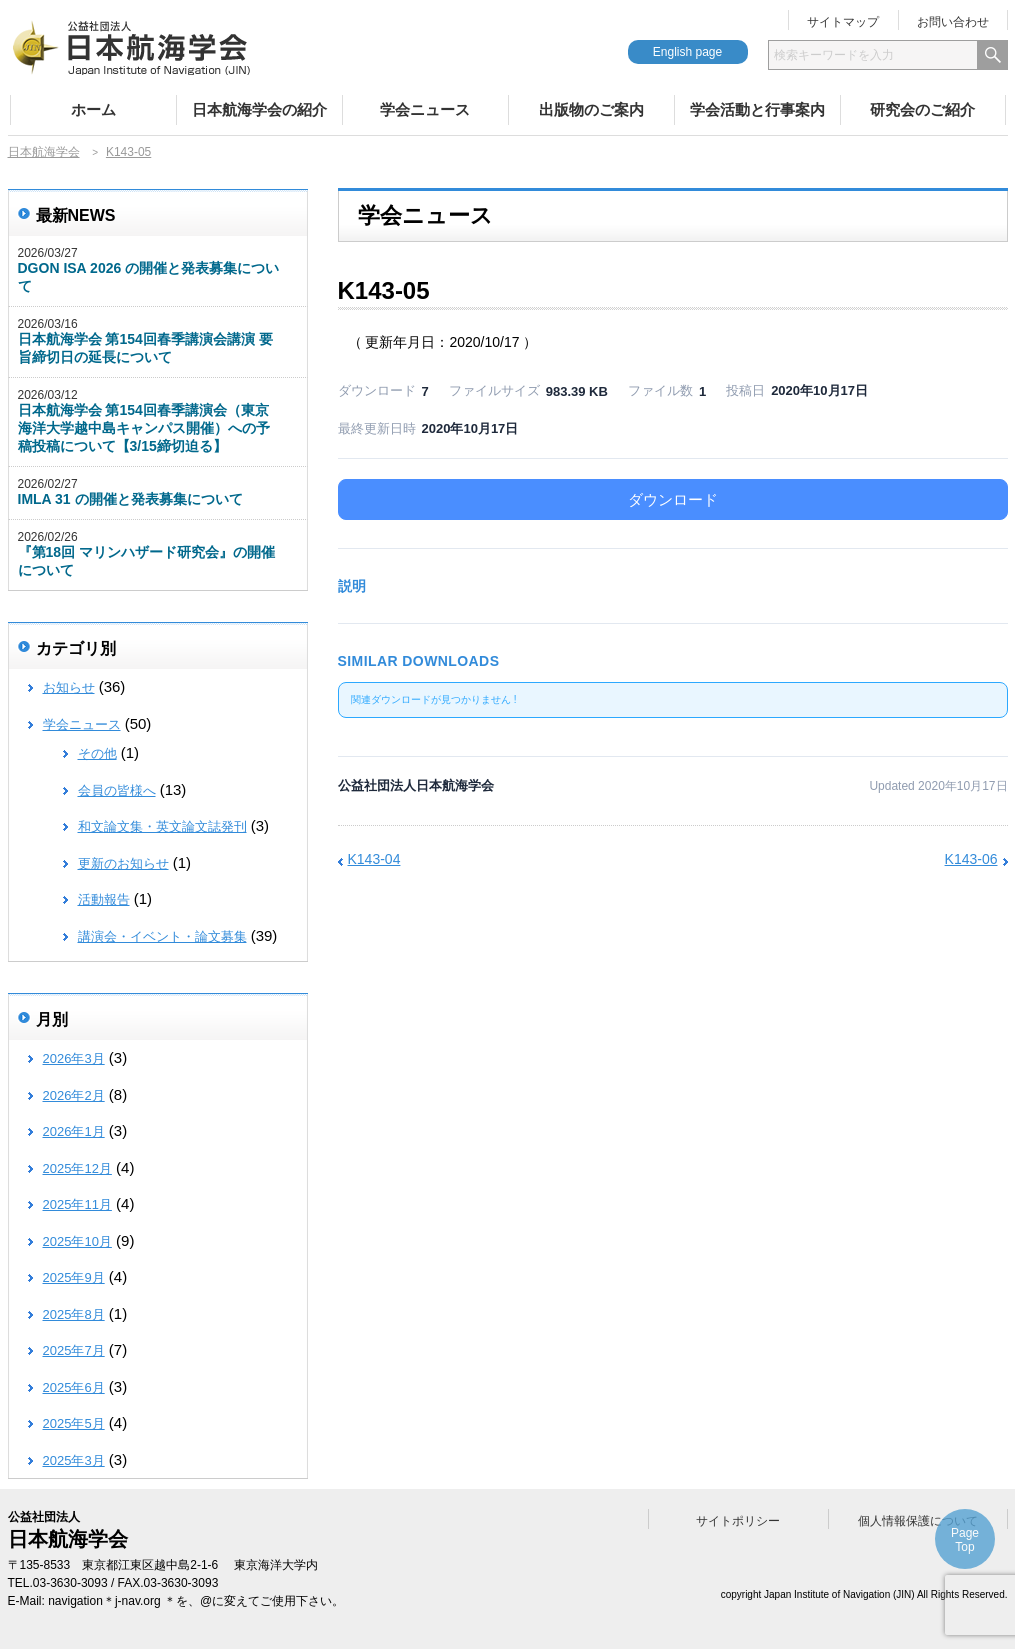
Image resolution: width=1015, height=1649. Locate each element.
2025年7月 (74, 1350)
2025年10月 (77, 1241)
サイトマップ (843, 22)
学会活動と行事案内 (757, 109)
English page (687, 52)
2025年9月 (74, 1277)
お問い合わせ (953, 22)
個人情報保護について (918, 1521)
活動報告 (104, 899)
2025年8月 (74, 1314)
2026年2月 (74, 1095)
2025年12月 (77, 1168)
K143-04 (374, 859)
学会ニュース (425, 109)
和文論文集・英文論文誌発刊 (162, 826)
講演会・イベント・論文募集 (162, 936)
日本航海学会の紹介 (259, 109)
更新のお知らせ (123, 863)
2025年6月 (74, 1387)
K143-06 (971, 859)
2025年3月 (74, 1460)
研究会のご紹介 (922, 109)
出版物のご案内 (591, 109)
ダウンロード (673, 499)
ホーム (93, 109)
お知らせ (69, 687)
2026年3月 (74, 1058)
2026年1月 (74, 1131)
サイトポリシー (738, 1521)
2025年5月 (74, 1423)
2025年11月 (77, 1204)
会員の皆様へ (117, 790)
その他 (97, 753)
